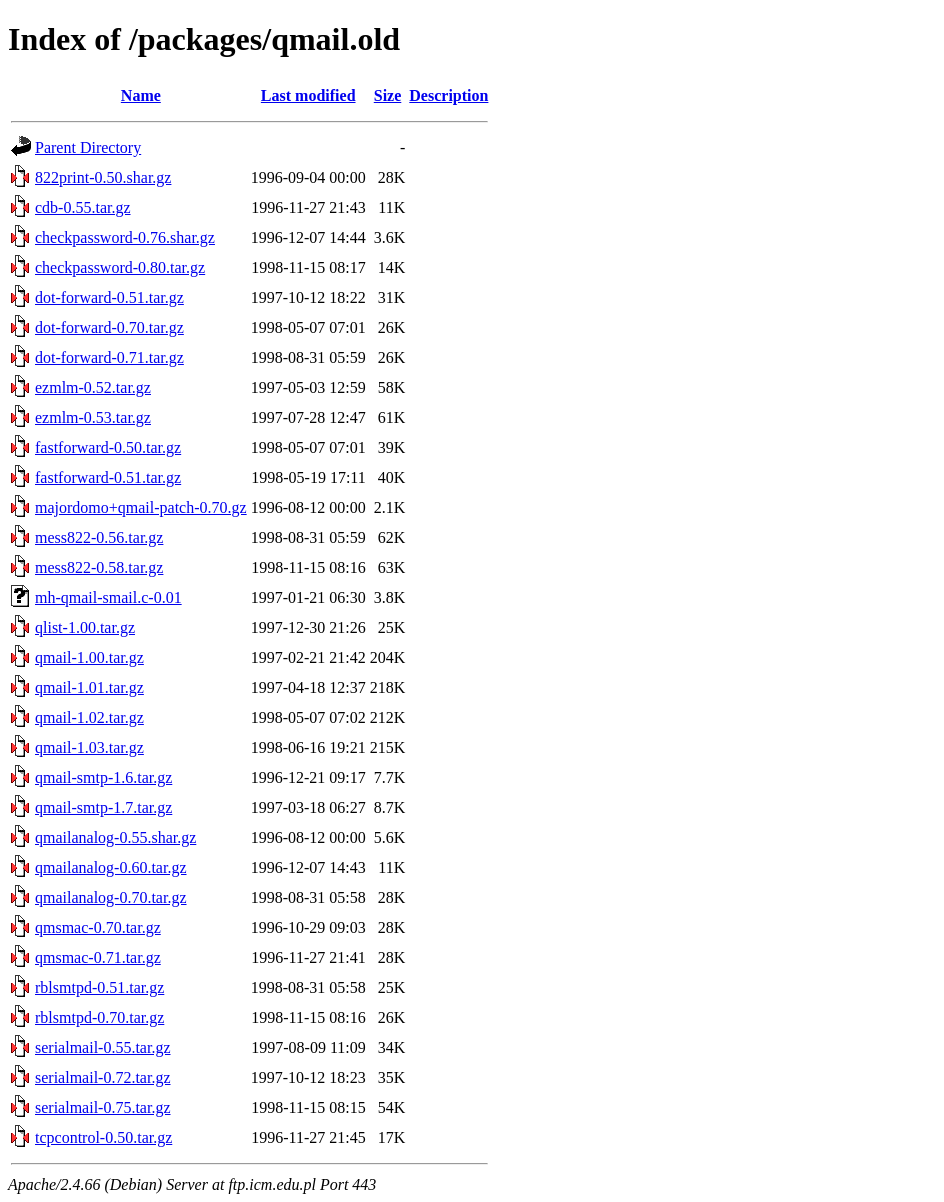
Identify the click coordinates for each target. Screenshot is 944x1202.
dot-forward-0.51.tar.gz (109, 297)
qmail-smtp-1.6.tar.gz (103, 777)
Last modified (308, 95)
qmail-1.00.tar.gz (89, 657)
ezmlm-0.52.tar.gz (93, 387)
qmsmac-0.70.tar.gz (98, 927)
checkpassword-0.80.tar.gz (120, 267)
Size (388, 95)
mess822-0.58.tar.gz (99, 567)
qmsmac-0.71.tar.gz (98, 957)
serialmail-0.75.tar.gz (103, 1107)
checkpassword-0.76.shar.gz (125, 237)
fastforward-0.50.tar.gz (108, 447)
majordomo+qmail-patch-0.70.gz (141, 507)
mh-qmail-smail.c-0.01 (108, 597)
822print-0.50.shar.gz (103, 177)
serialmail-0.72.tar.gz (103, 1077)
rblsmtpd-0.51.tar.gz (99, 987)
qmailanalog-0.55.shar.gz (115, 837)
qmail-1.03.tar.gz (89, 747)
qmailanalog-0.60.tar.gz (111, 867)
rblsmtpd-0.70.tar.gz (99, 1017)
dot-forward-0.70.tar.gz (109, 327)
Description (448, 95)
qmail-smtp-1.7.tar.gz (103, 807)
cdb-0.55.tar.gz (83, 207)
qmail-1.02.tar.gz (89, 717)
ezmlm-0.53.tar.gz (93, 417)
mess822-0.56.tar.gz (99, 537)
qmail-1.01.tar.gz (89, 687)
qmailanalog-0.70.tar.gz (111, 897)
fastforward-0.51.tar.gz (108, 477)
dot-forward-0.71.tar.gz (109, 357)
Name (141, 95)
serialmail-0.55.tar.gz (103, 1047)
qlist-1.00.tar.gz (85, 627)
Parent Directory (88, 147)
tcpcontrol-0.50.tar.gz (103, 1137)
